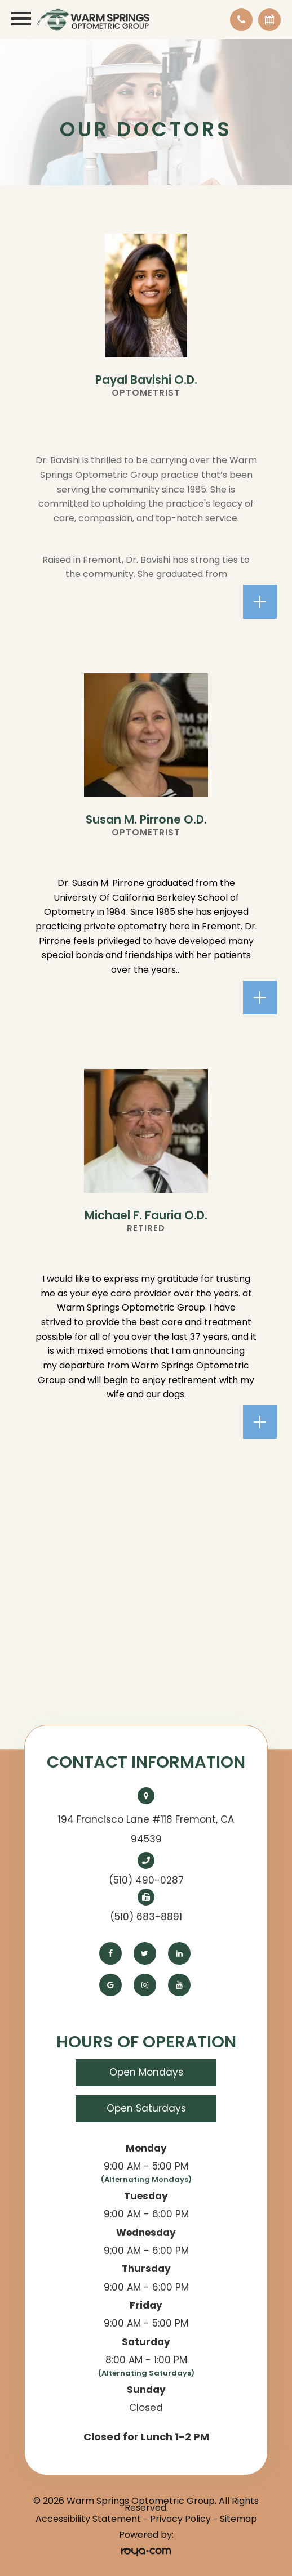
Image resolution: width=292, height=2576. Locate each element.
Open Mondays (146, 2072)
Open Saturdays (146, 2108)
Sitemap (238, 2518)
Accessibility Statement (88, 2518)
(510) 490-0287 (146, 1880)
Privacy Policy (180, 2518)
